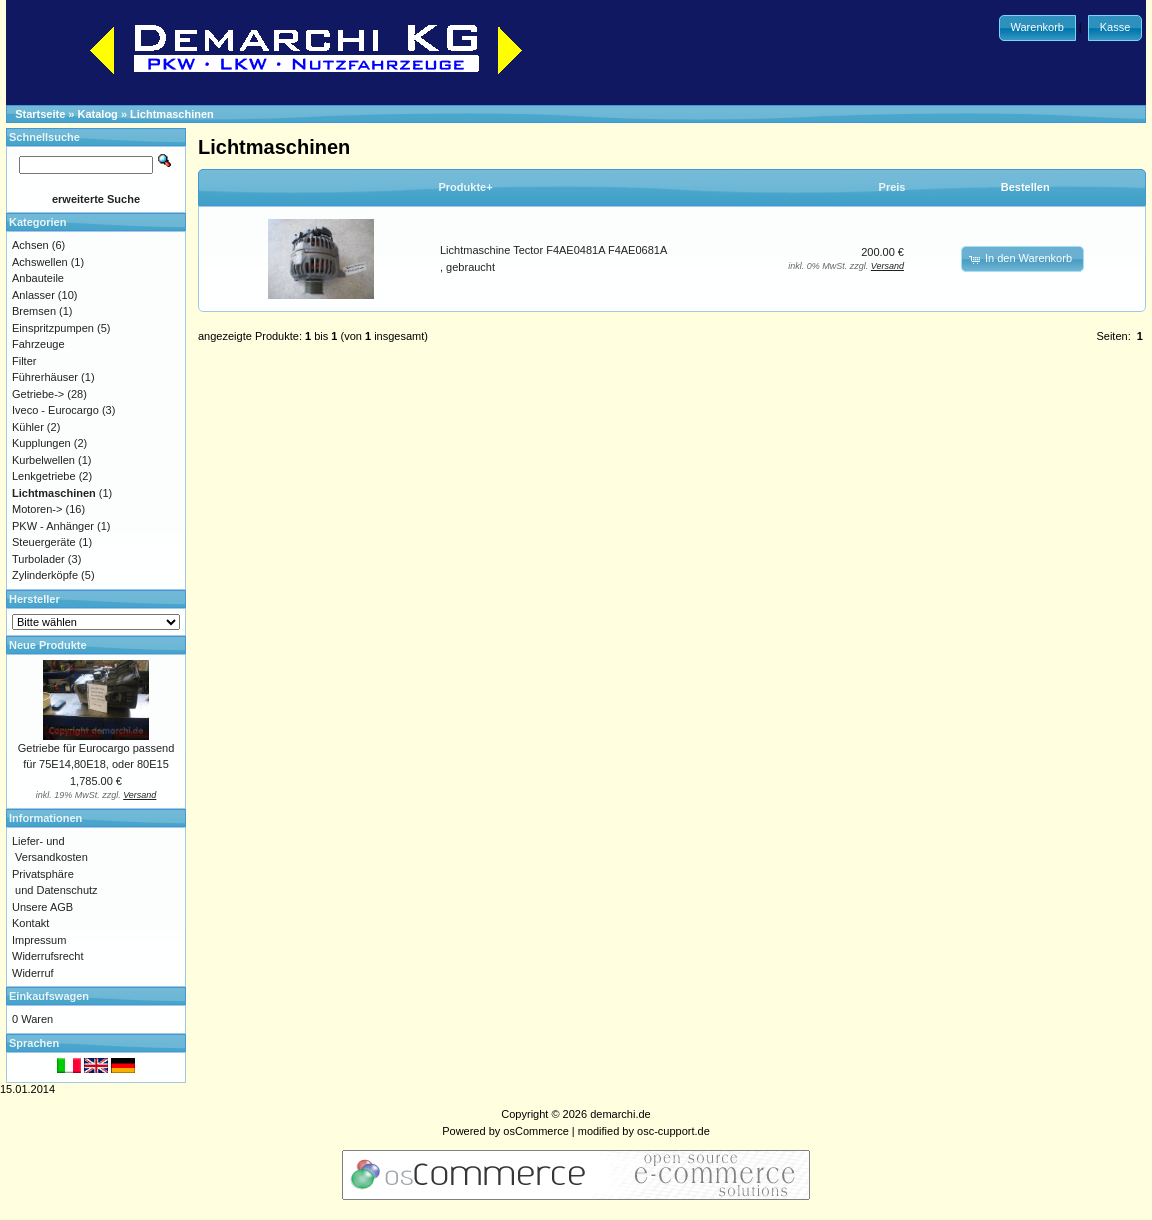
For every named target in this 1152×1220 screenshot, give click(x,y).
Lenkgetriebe (44, 476)
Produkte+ (466, 187)
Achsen (30, 245)
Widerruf (33, 973)
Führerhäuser (45, 377)
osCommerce (535, 1131)
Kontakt (30, 923)
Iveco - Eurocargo (55, 410)
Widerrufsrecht (48, 956)
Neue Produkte (48, 645)
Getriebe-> (38, 394)
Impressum (39, 940)
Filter (24, 361)
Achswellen (40, 262)
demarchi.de (620, 1114)
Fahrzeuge (38, 344)
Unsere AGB (42, 907)
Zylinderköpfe (45, 575)
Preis (892, 187)
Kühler (28, 427)
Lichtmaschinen (172, 114)
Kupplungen (41, 443)
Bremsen (34, 311)
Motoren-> (37, 509)
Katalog (98, 114)
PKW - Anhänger (53, 526)
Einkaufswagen (49, 996)
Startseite (40, 114)
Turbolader (38, 559)
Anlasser (33, 295)
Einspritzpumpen (53, 328)
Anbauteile (38, 278)
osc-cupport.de (673, 1131)
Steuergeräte (44, 542)
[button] (1037, 28)
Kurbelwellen (43, 460)
